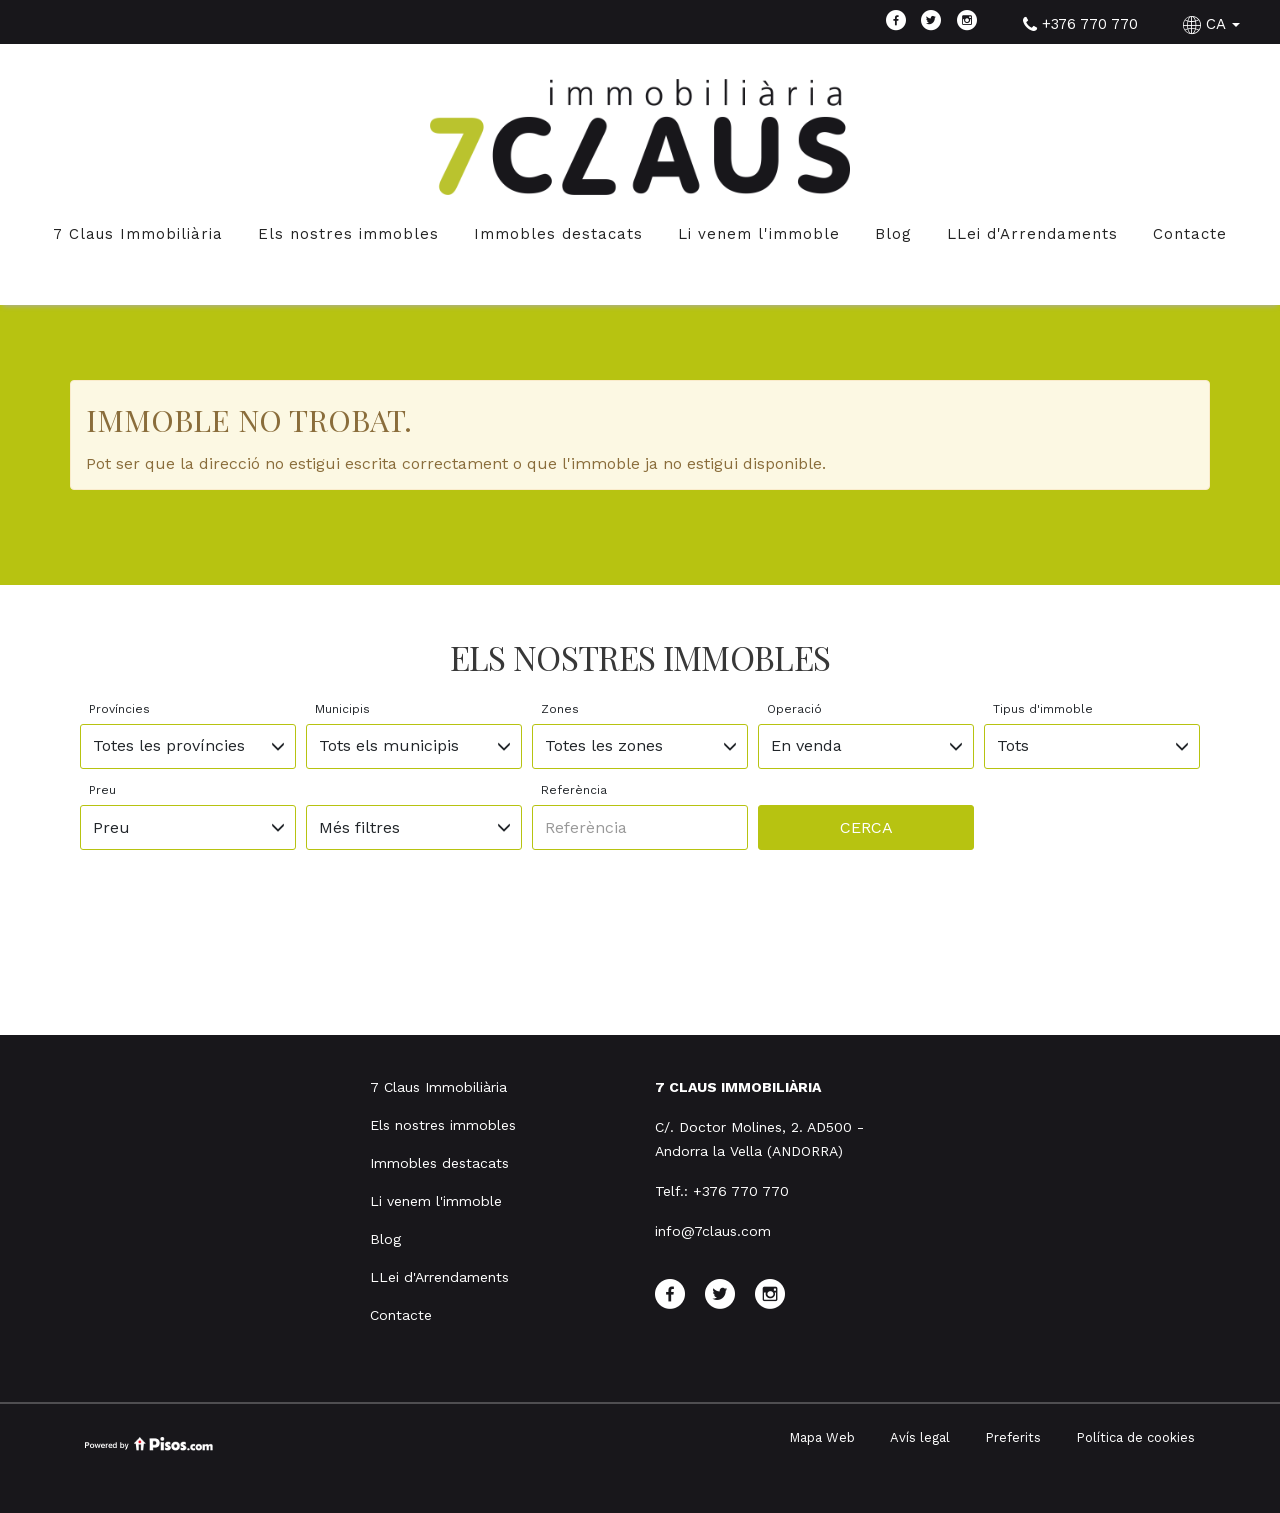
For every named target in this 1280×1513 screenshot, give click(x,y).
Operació (794, 709)
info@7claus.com (713, 1231)
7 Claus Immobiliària (138, 234)
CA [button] (1214, 24)
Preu (102, 790)
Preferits (1013, 1437)
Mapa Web (822, 1437)
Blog (893, 234)
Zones (560, 709)
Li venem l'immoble (759, 234)
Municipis (342, 709)
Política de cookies (1135, 1437)
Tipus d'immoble (1043, 709)
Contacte (1190, 234)
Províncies (119, 709)
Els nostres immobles (348, 234)
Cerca (866, 827)
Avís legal (920, 1437)
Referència (574, 790)
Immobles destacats (558, 234)
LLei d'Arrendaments (1032, 234)
